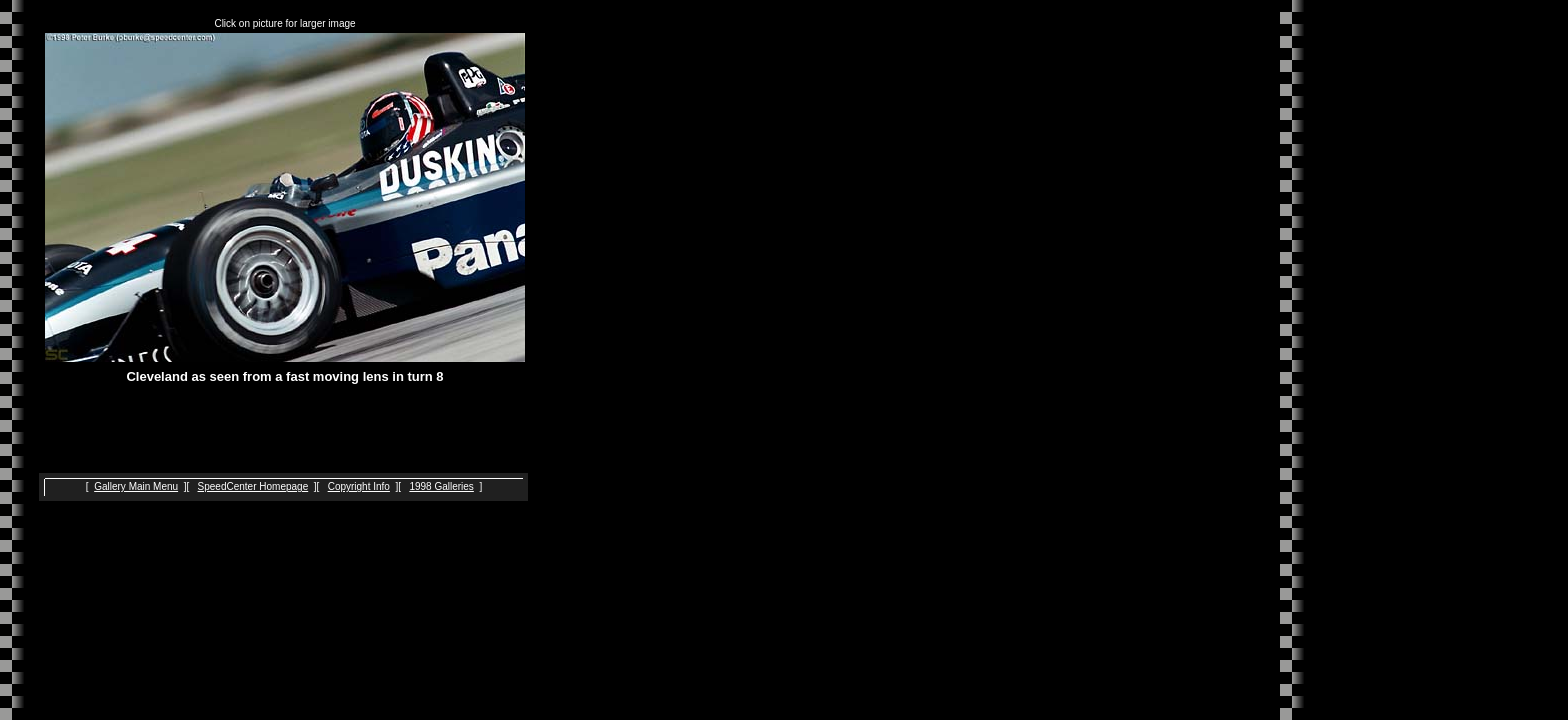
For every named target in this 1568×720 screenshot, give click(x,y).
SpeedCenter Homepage (253, 486)
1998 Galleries (441, 486)
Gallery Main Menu (136, 486)
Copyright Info (359, 486)
